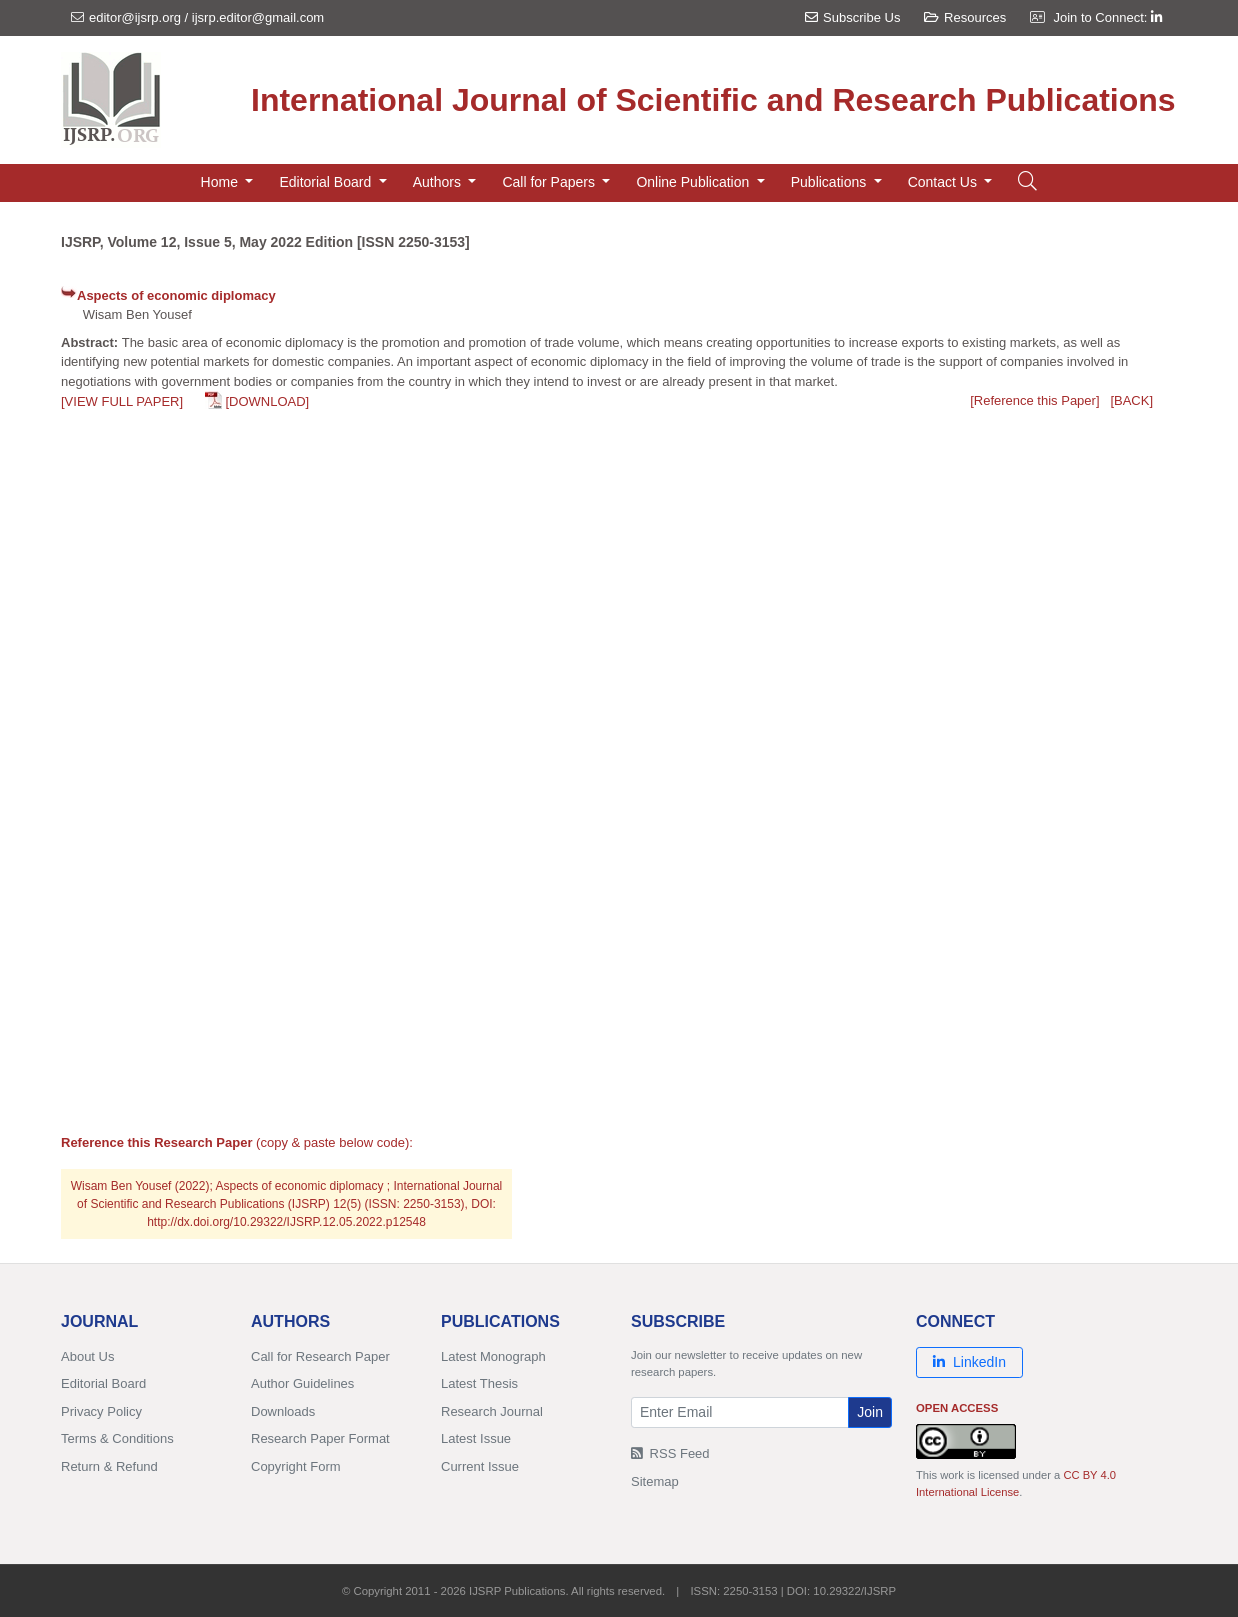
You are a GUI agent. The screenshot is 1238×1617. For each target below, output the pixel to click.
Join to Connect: (1107, 17)
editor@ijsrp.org (135, 17)
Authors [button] (439, 182)
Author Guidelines (302, 1383)
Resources (965, 17)
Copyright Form (296, 1466)
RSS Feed (670, 1453)
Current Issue (480, 1466)
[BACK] (1131, 400)
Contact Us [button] (944, 182)
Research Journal (492, 1411)
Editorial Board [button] (327, 182)
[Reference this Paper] (1034, 400)
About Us (87, 1356)
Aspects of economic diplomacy (176, 295)
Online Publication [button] (694, 182)
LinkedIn (969, 1362)
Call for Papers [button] (550, 182)
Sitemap (655, 1481)
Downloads (283, 1411)
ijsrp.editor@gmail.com (258, 17)
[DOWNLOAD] (267, 401)
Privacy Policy (101, 1411)
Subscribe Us (852, 17)
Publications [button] (830, 182)
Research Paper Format (320, 1438)
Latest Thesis (479, 1383)
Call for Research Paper (320, 1356)
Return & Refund (109, 1466)
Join (870, 1412)
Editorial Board (103, 1383)
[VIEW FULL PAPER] (122, 401)
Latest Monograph (493, 1356)
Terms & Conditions (117, 1438)
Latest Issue (476, 1438)
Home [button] (221, 182)
